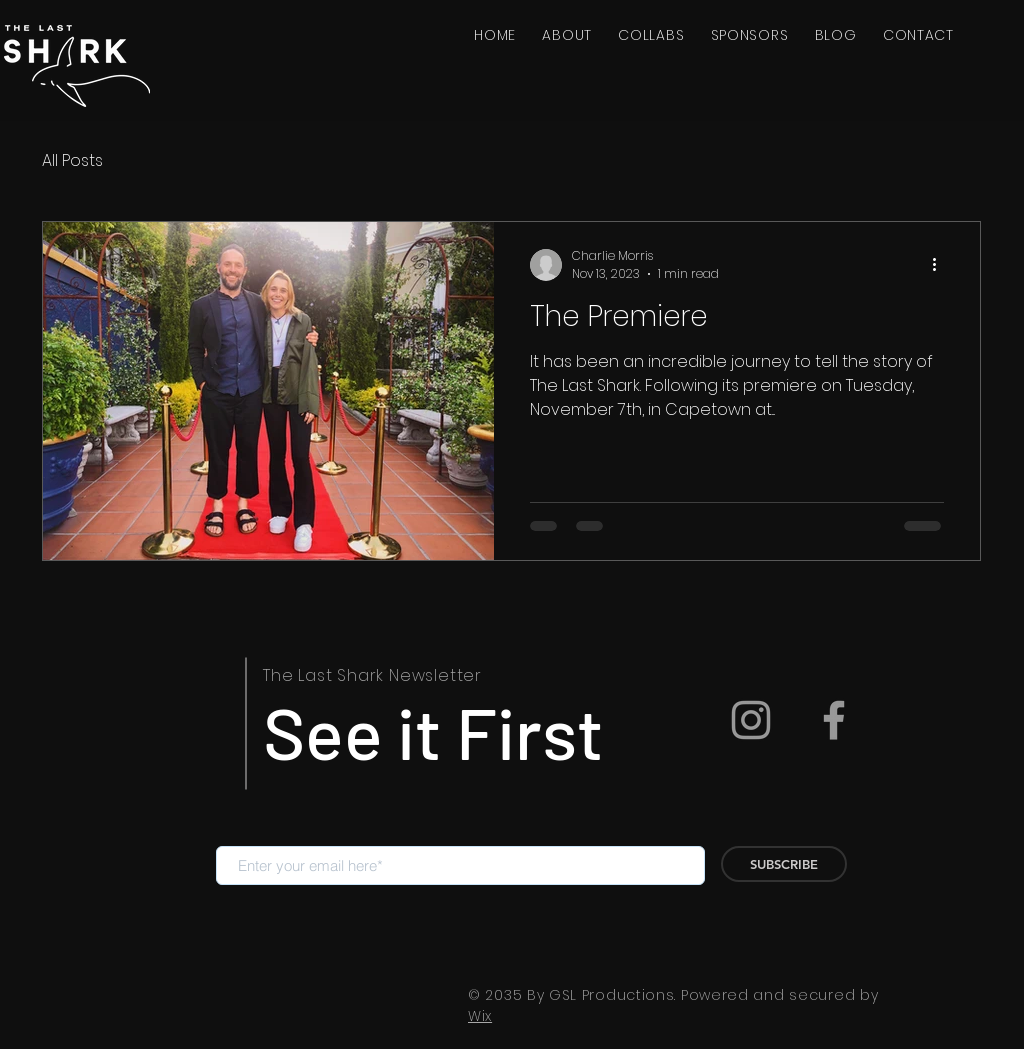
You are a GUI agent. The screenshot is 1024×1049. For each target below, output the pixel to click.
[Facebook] (834, 720)
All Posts (72, 161)
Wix (480, 1016)
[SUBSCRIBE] (784, 864)
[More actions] (941, 265)
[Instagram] (751, 720)
